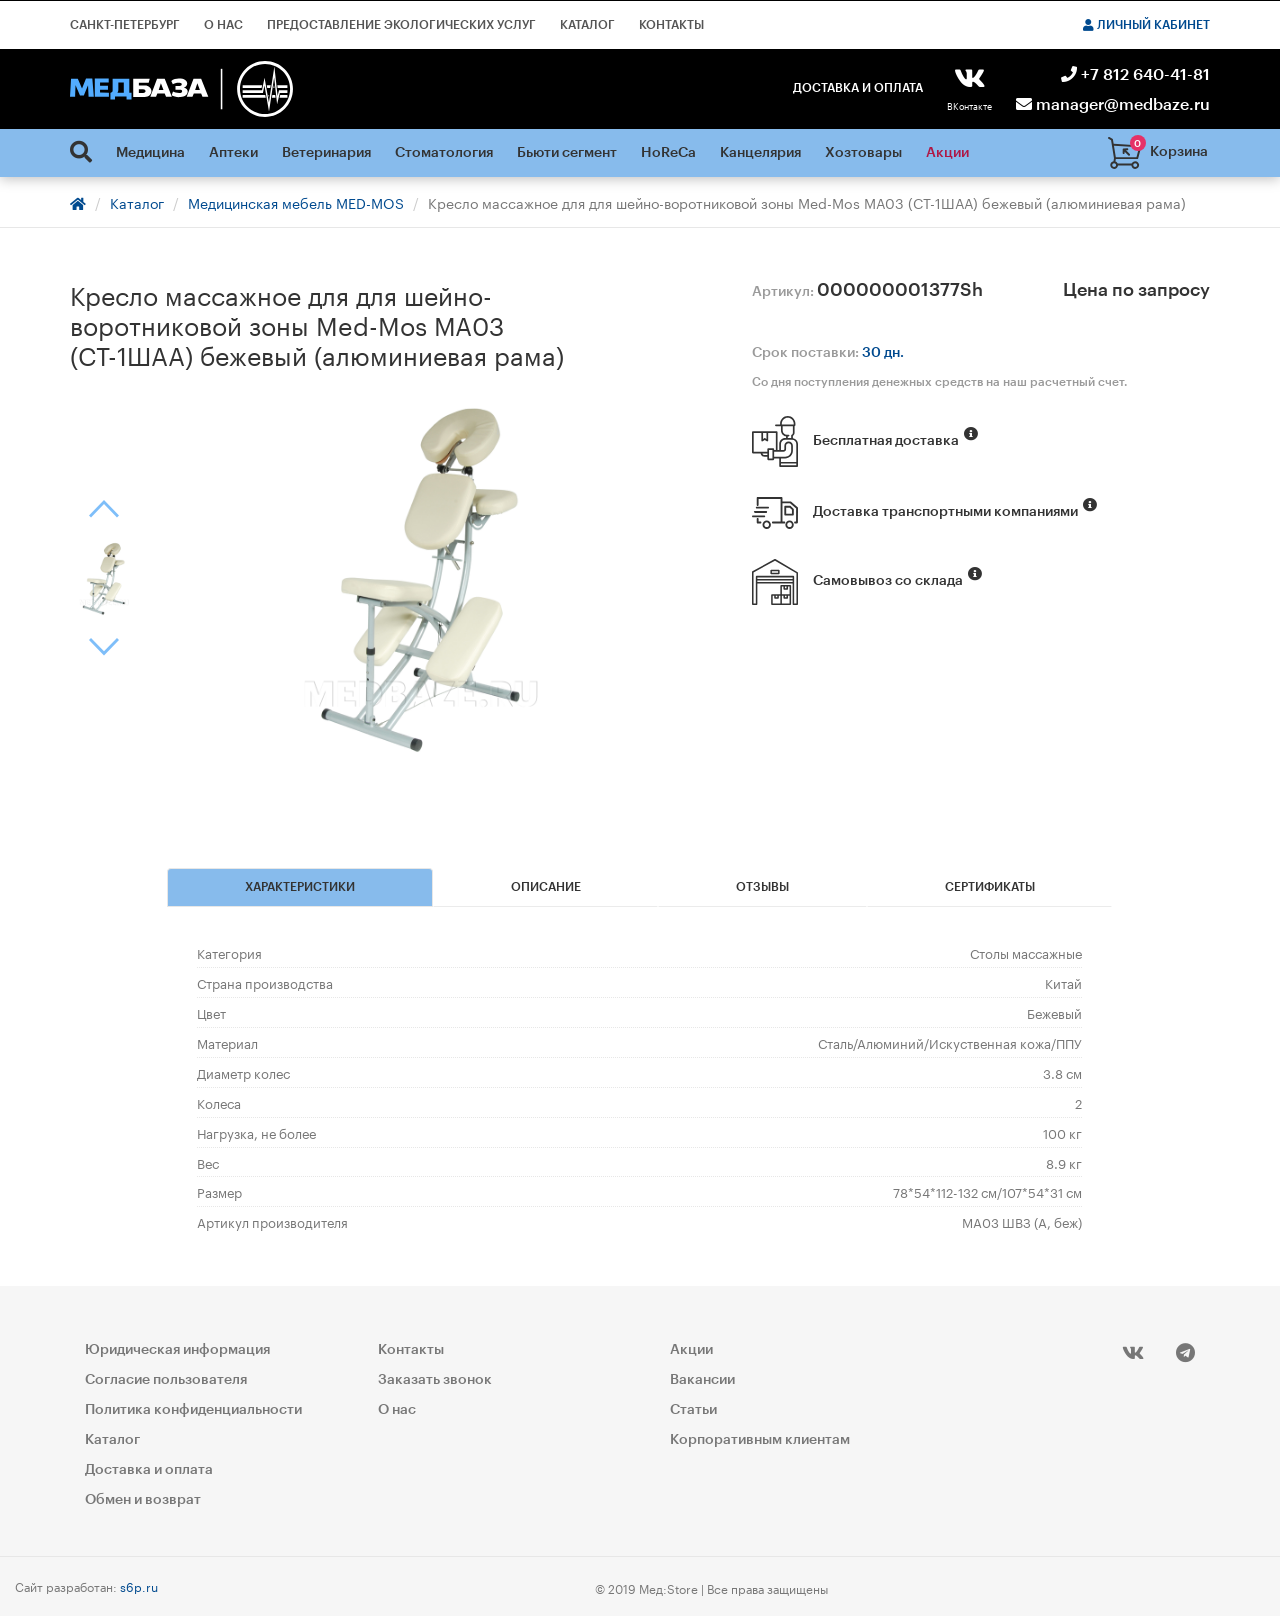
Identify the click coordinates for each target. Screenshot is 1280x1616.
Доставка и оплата (858, 88)
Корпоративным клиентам (760, 1439)
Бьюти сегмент (567, 153)
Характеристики (300, 887)
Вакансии (702, 1379)
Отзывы (762, 887)
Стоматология (444, 153)
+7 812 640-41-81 (1135, 75)
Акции (947, 153)
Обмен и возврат (143, 1499)
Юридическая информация (177, 1349)
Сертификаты (990, 887)
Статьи (693, 1409)
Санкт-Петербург (125, 25)
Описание (546, 887)
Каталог (587, 25)
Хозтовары (863, 153)
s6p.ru (139, 1584)
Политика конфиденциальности (193, 1409)
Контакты (671, 25)
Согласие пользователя (166, 1379)
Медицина (150, 153)
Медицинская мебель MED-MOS (296, 202)
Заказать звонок (435, 1379)
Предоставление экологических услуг (401, 25)
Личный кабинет (1146, 25)
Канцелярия (760, 153)
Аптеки (233, 153)
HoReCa (668, 153)
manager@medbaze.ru (1113, 105)
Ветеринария (326, 153)
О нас (223, 25)
